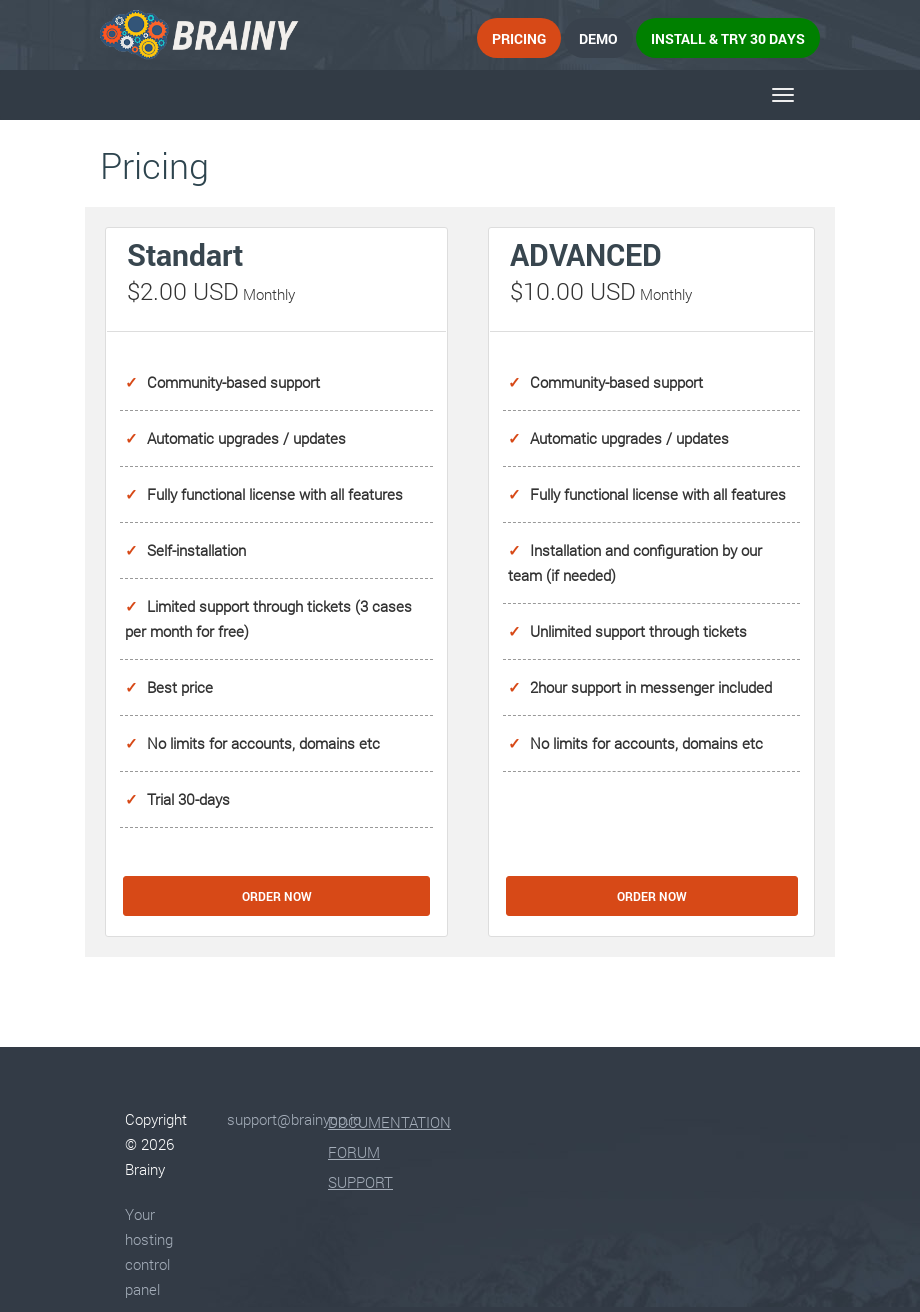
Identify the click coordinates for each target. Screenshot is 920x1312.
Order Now (277, 896)
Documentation (389, 1122)
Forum (354, 1152)
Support (360, 1182)
